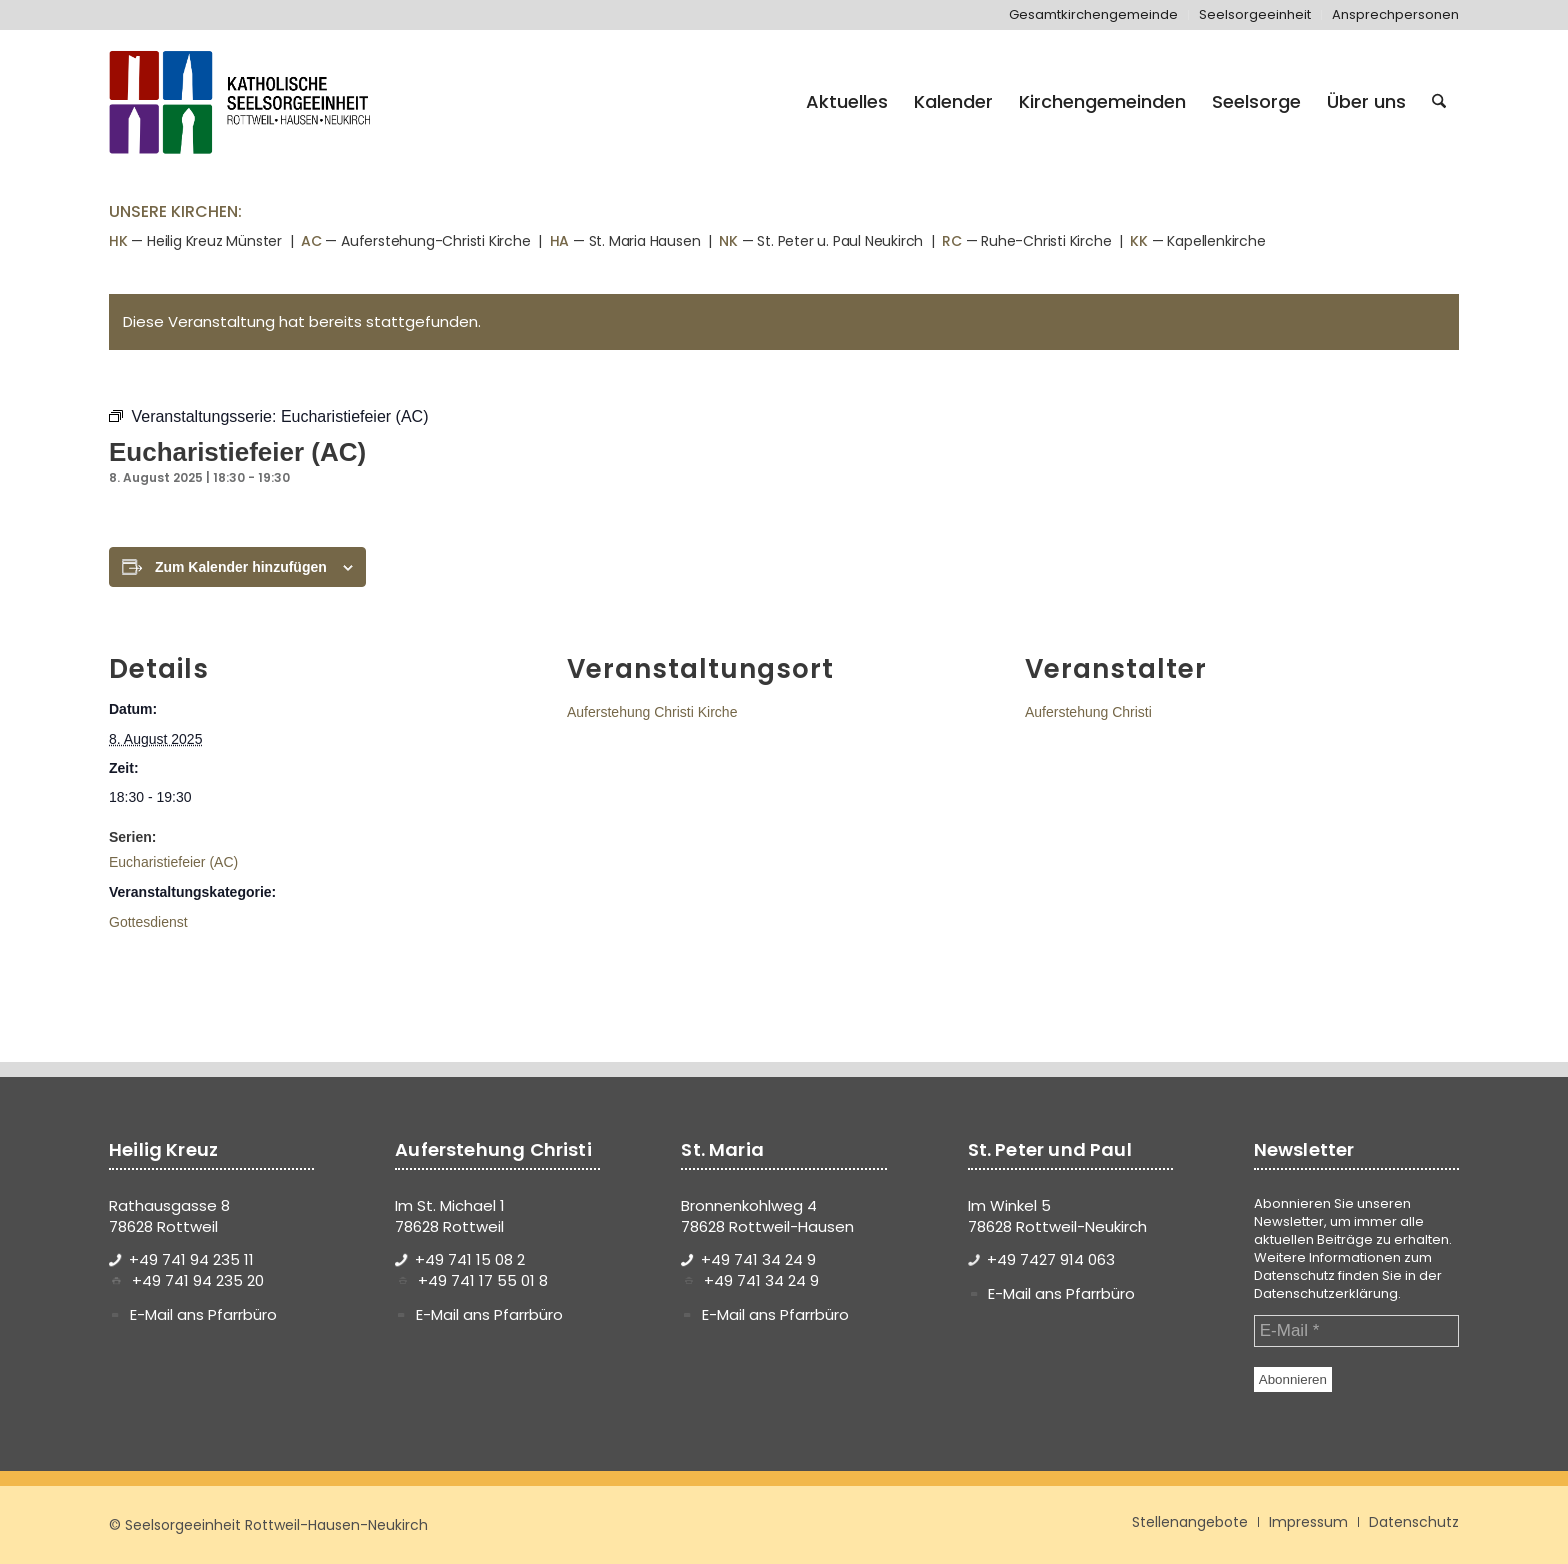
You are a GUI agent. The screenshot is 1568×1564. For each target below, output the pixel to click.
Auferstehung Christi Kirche (652, 712)
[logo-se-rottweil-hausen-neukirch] (243, 102)
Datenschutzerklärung (1326, 1293)
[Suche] (1439, 102)
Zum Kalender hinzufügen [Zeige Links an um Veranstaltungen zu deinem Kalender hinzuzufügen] (241, 567)
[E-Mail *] (1356, 1331)
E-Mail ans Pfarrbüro (203, 1314)
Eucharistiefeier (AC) (173, 862)
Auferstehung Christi (1088, 712)
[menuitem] (1094, 15)
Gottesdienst (148, 922)
